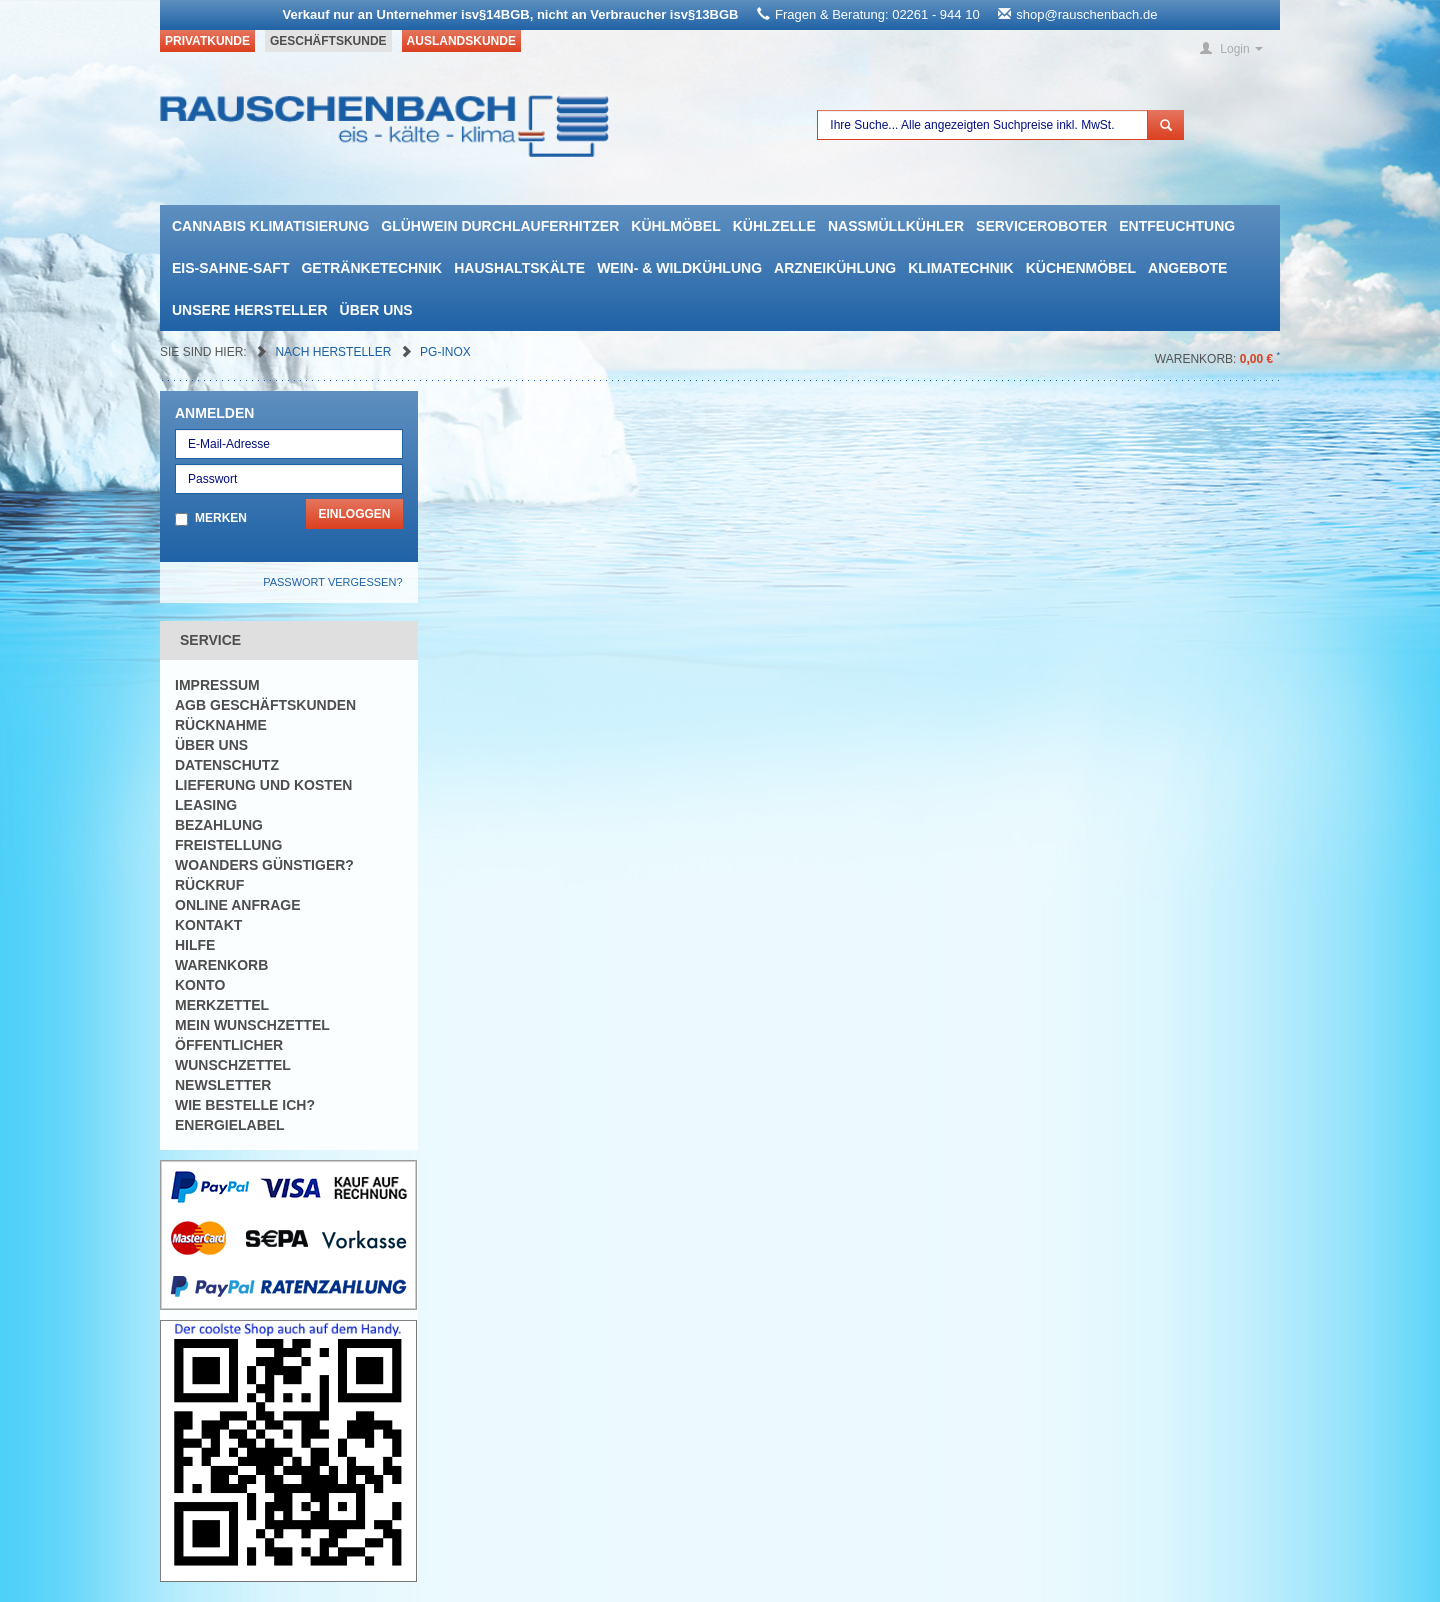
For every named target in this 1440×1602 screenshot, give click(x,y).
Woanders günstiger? (264, 865)
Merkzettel (222, 1005)
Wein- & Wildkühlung (679, 268)
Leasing (206, 805)
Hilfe (195, 945)
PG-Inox (445, 352)
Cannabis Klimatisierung (270, 226)
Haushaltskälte (519, 268)
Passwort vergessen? (332, 582)
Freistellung (228, 845)
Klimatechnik (961, 268)
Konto (200, 985)
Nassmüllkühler (896, 226)
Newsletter (223, 1085)
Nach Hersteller (334, 352)
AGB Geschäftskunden (265, 705)
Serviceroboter (1041, 226)
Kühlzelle (774, 226)
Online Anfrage (237, 905)
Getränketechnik (371, 268)
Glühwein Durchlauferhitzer (500, 226)
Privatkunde (207, 41)
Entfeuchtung (1177, 226)
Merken (221, 518)
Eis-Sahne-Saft (230, 268)
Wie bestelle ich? (245, 1105)
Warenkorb (221, 965)
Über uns (376, 310)
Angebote (1187, 268)
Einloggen (354, 514)
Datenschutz (227, 765)
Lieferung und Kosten (263, 785)
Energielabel (230, 1125)
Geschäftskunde (328, 41)
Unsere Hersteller (250, 310)
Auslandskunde (461, 41)
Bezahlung (219, 825)
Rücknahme (221, 725)
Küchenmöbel (1081, 268)
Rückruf (209, 885)
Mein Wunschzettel (252, 1025)
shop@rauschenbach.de (1086, 14)
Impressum (217, 685)
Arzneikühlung (835, 268)
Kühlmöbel (675, 226)
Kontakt (208, 925)
